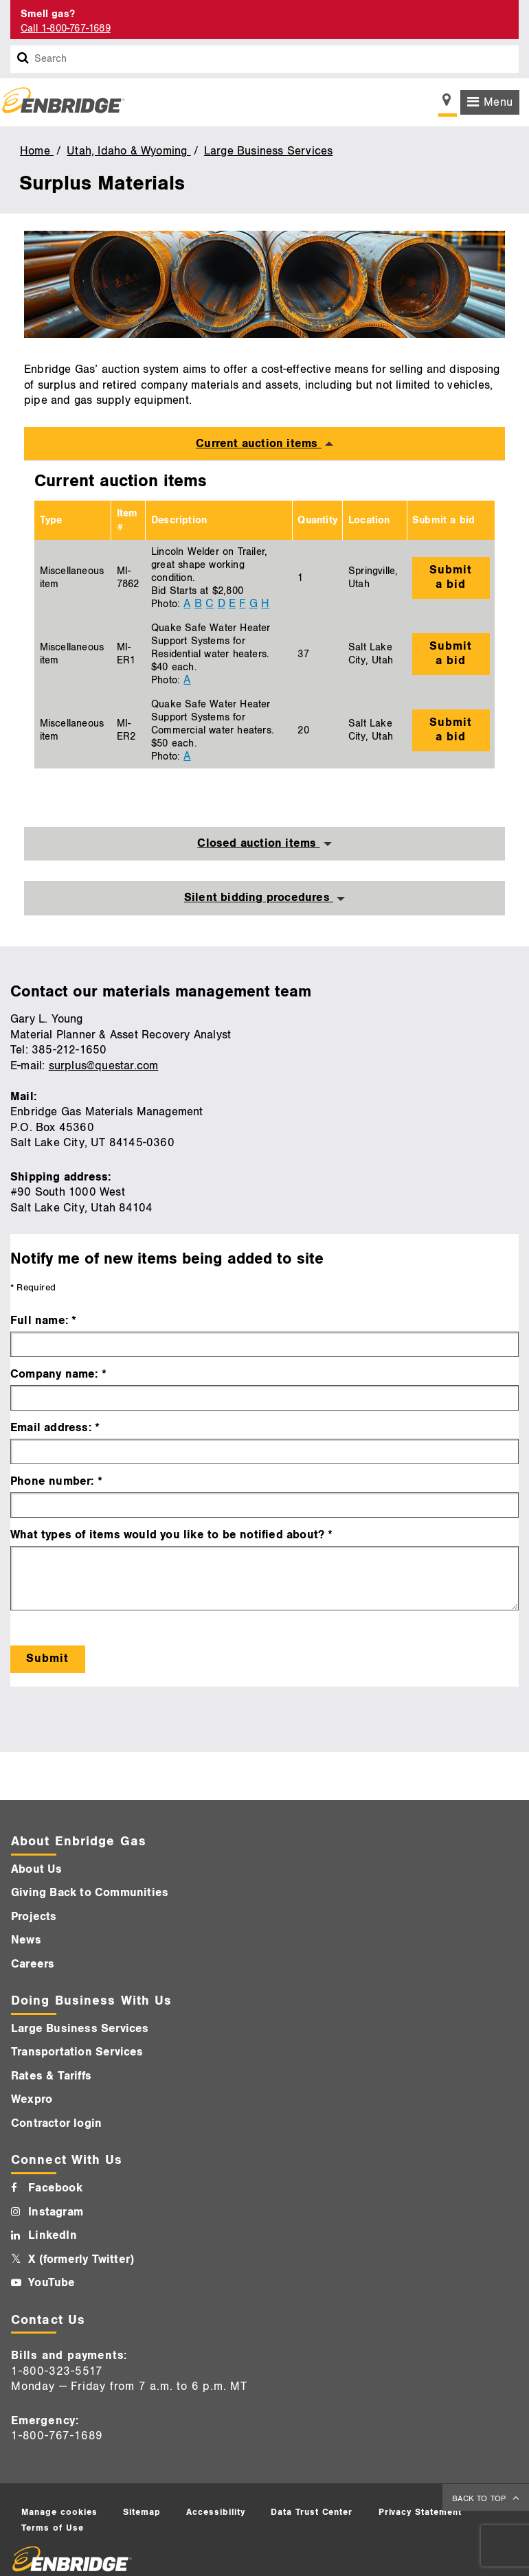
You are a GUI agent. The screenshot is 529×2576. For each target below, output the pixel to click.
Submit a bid (450, 577)
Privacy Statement (420, 2512)
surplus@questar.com (104, 1066)
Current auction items (258, 444)
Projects (34, 1917)
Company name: (54, 1374)
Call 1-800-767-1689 (66, 28)
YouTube (51, 2283)
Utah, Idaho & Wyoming (128, 151)
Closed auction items (258, 843)
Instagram (55, 2212)
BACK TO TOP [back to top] (480, 2499)
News (26, 1940)
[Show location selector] (447, 103)
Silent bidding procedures (258, 897)
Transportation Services (77, 2052)
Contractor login (56, 2123)
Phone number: (52, 1481)
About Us (37, 1869)
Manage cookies (59, 2512)
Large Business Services (268, 151)
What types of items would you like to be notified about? (167, 1535)
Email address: (50, 1428)
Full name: (39, 1320)
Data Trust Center (312, 2512)
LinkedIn (52, 2235)
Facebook (55, 2188)
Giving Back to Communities (89, 1893)
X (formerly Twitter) (81, 2259)
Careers (32, 1964)
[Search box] (23, 59)
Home (37, 151)
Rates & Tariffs (51, 2076)
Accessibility (215, 2512)
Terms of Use (52, 2527)
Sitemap (142, 2512)
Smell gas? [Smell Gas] (48, 14)
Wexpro (31, 2099)
